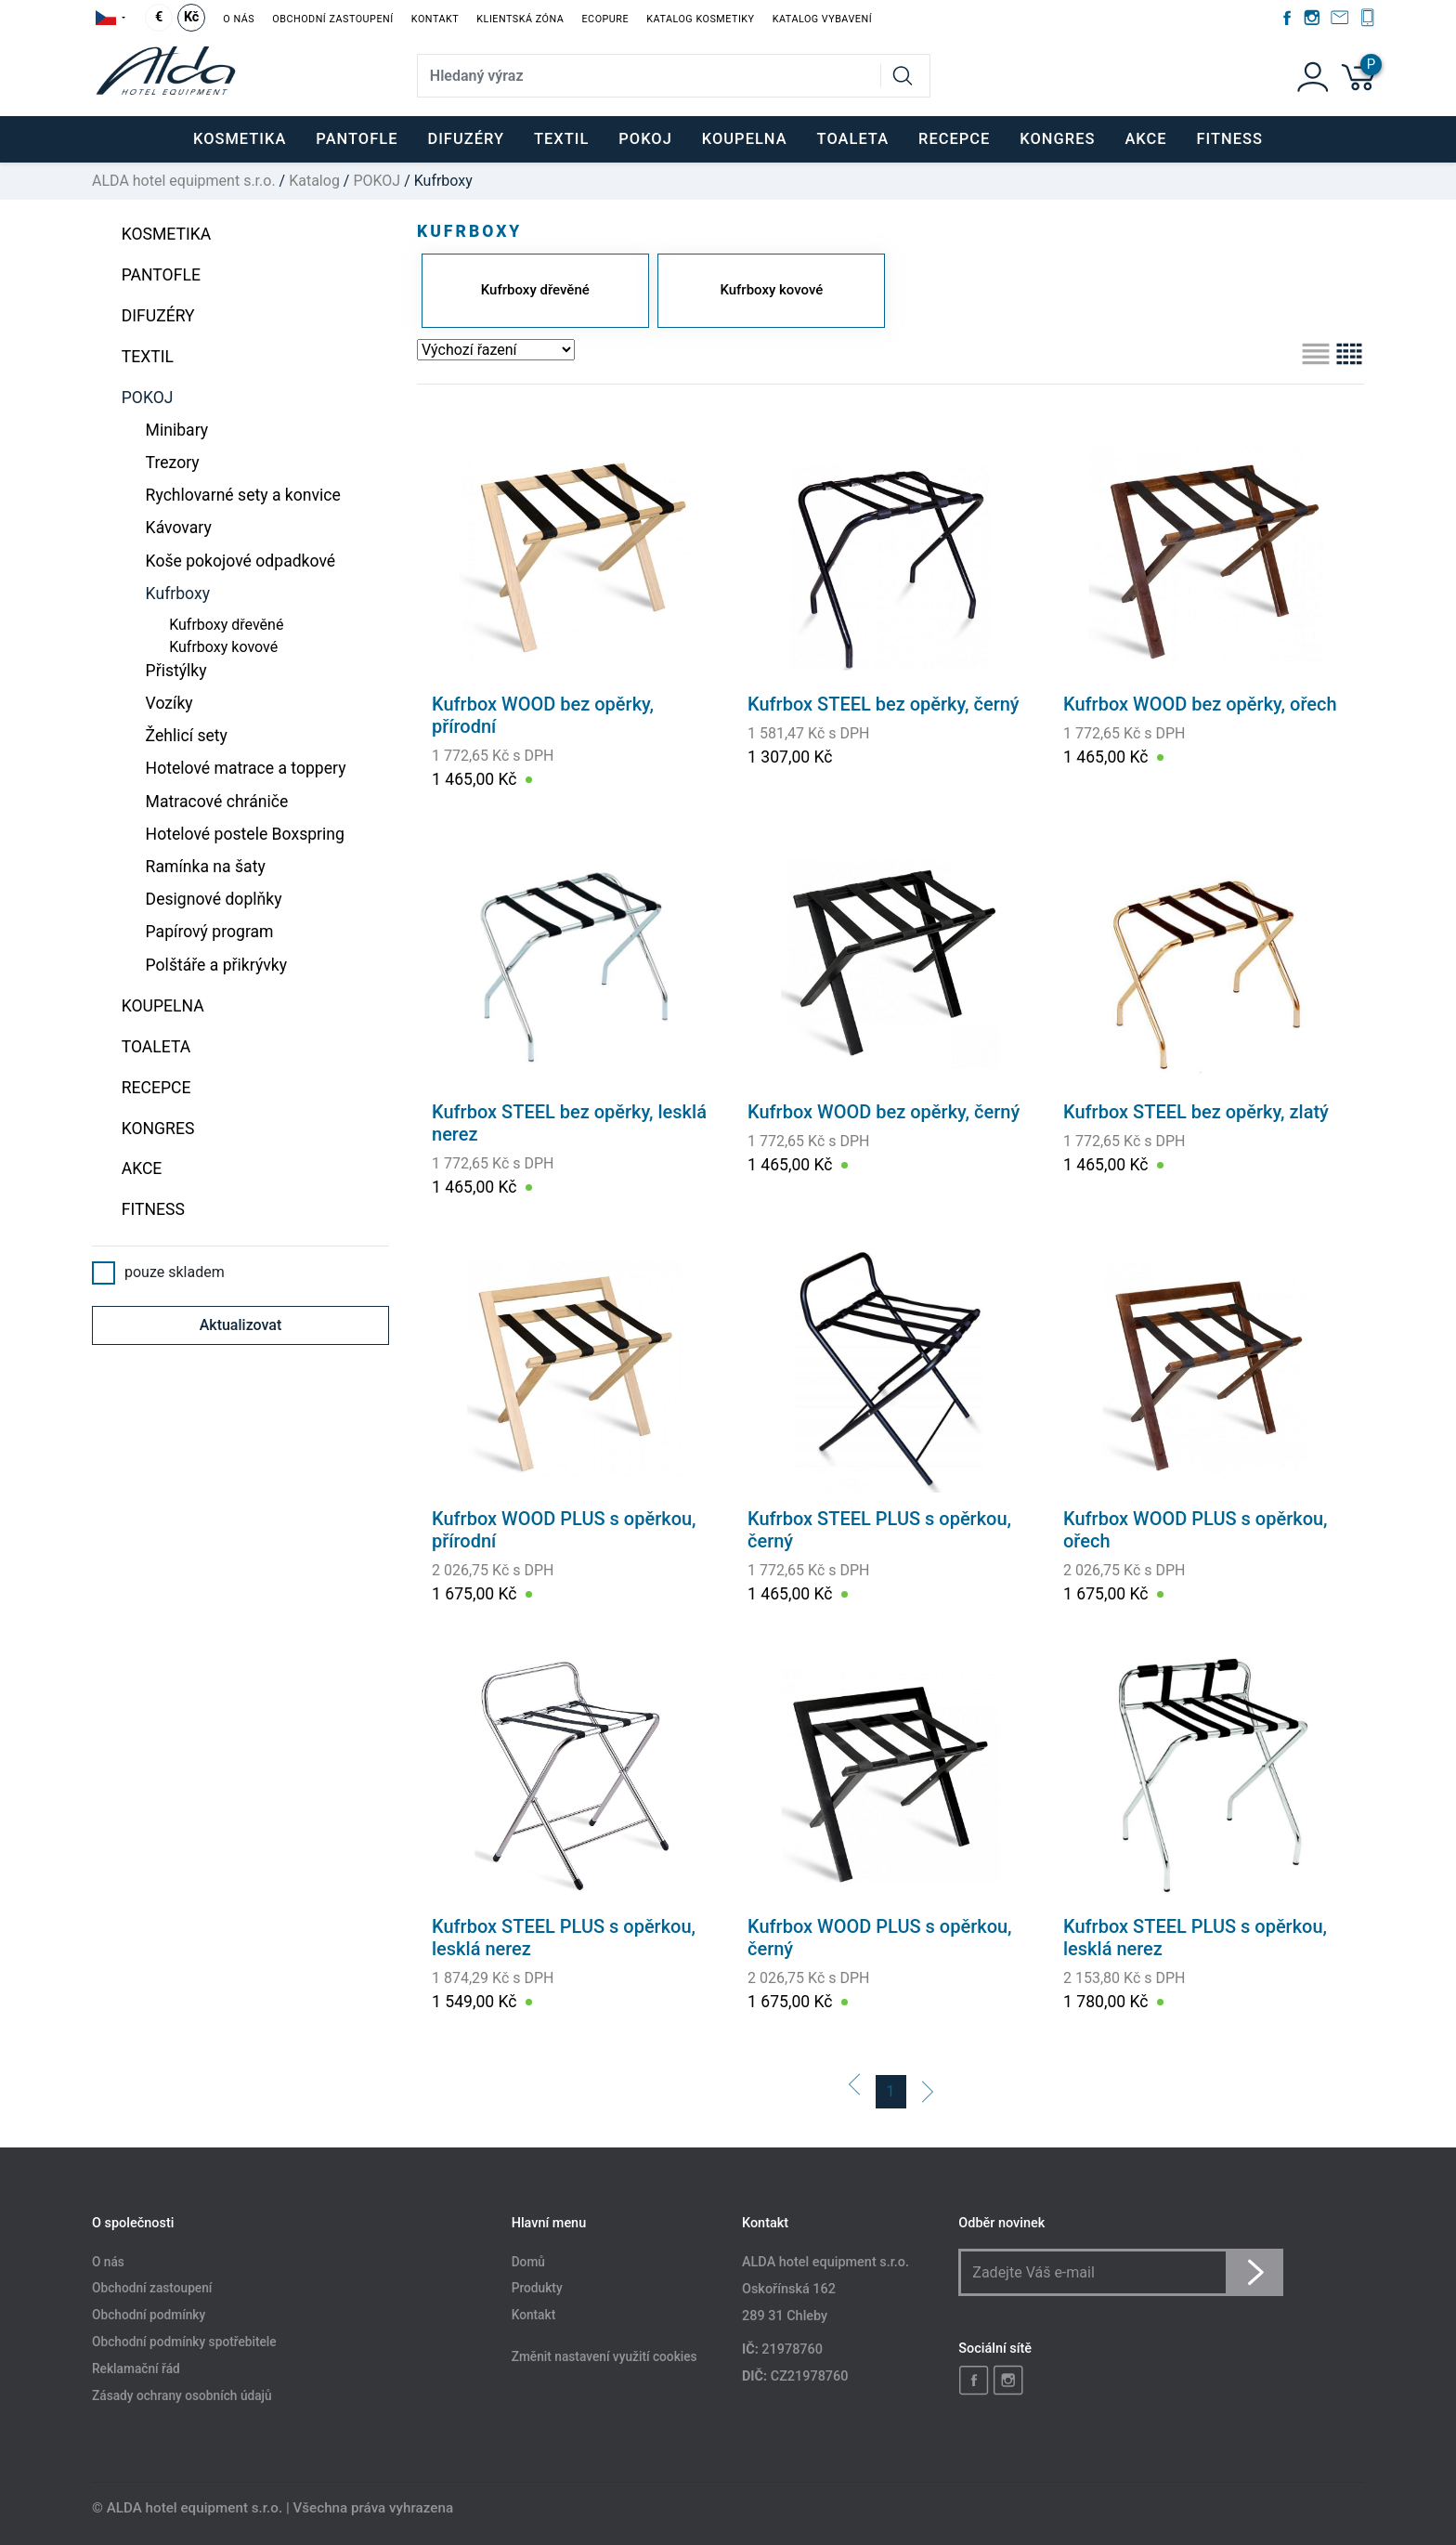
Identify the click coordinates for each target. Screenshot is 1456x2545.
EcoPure (605, 19)
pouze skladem (158, 1272)
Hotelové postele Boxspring (245, 834)
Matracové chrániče (217, 801)
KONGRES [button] (1057, 139)
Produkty (537, 2288)
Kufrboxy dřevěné (226, 624)
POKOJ (376, 180)
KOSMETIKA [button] (239, 139)
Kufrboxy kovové (223, 647)
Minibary (177, 430)
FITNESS (1230, 139)
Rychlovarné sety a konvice (243, 495)
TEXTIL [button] (561, 139)
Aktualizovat (241, 1325)
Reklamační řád (136, 2368)
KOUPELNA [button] (744, 139)
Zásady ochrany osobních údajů (182, 2395)
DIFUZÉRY (158, 316)
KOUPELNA (163, 1006)
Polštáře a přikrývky (216, 965)
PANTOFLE (356, 139)
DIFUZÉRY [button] (465, 139)
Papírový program (210, 931)
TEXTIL (148, 356)
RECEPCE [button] (954, 139)
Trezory (173, 462)
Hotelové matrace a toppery (246, 768)
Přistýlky (176, 670)
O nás (238, 19)
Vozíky (169, 703)
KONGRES (158, 1128)
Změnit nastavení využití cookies (604, 2357)
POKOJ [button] (645, 139)
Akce (1145, 139)
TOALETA (156, 1047)
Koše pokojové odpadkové (241, 561)
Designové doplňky (214, 899)
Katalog (314, 180)
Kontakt (435, 19)
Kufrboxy (178, 593)
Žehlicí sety (187, 735)
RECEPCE (156, 1087)
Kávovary (179, 527)
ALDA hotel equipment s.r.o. (184, 180)
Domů (528, 2261)
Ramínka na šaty (206, 866)
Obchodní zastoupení (332, 19)
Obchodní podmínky (148, 2315)
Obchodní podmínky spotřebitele (184, 2342)
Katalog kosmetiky (700, 19)
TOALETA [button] (853, 139)
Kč (191, 17)
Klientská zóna (520, 19)
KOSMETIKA (167, 234)
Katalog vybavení (822, 19)
